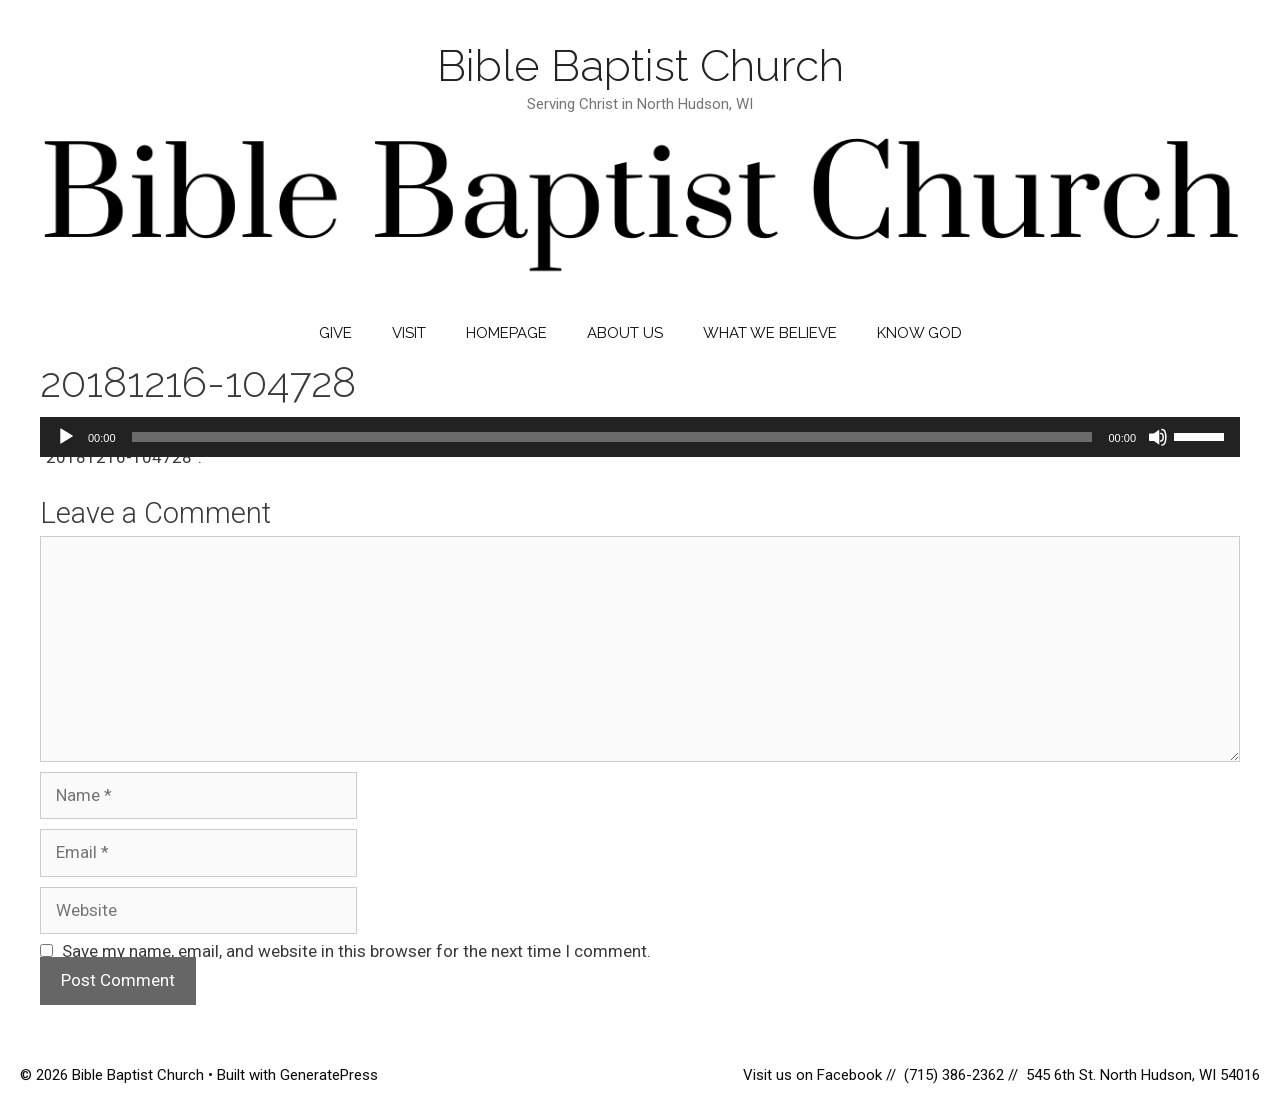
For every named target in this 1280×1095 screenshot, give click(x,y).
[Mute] (1158, 437)
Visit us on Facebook (814, 1075)
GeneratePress (329, 1075)
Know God (919, 333)
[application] (640, 437)
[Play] (66, 437)
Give (335, 333)
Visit (409, 333)
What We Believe (770, 333)
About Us (625, 333)
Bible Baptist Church (640, 65)
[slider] (612, 437)
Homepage (506, 333)
